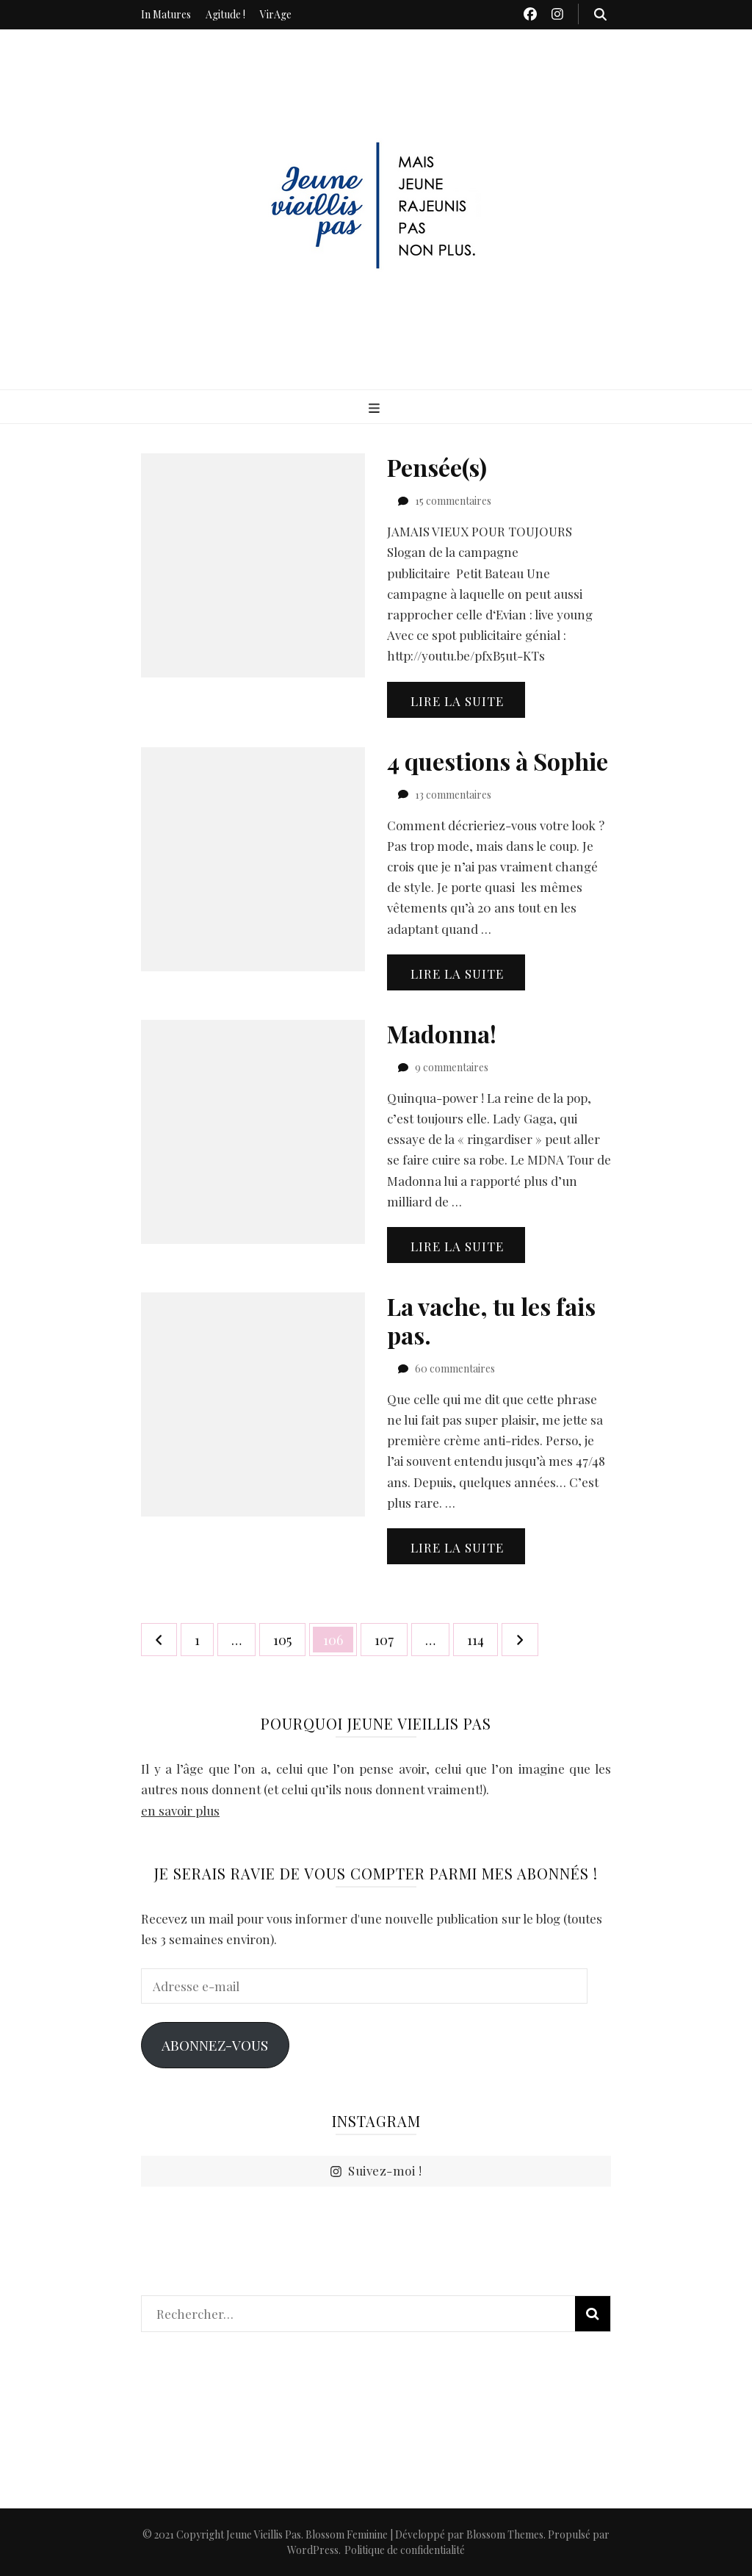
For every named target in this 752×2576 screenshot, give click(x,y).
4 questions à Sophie (497, 761)
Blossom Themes (504, 2534)
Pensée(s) (437, 467)
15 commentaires (453, 501)
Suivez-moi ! (376, 2171)
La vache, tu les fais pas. (491, 1320)
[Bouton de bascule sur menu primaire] (376, 407)
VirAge (276, 14)
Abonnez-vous (215, 2044)
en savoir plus (180, 1810)
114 (481, 1636)
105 (287, 1636)
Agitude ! (225, 14)
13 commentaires (453, 795)
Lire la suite (457, 701)
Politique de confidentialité (404, 2550)
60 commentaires (455, 1368)
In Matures (166, 14)
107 (388, 1636)
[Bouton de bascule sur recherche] (600, 14)
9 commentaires (451, 1067)
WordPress (313, 2550)
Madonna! (441, 1033)
